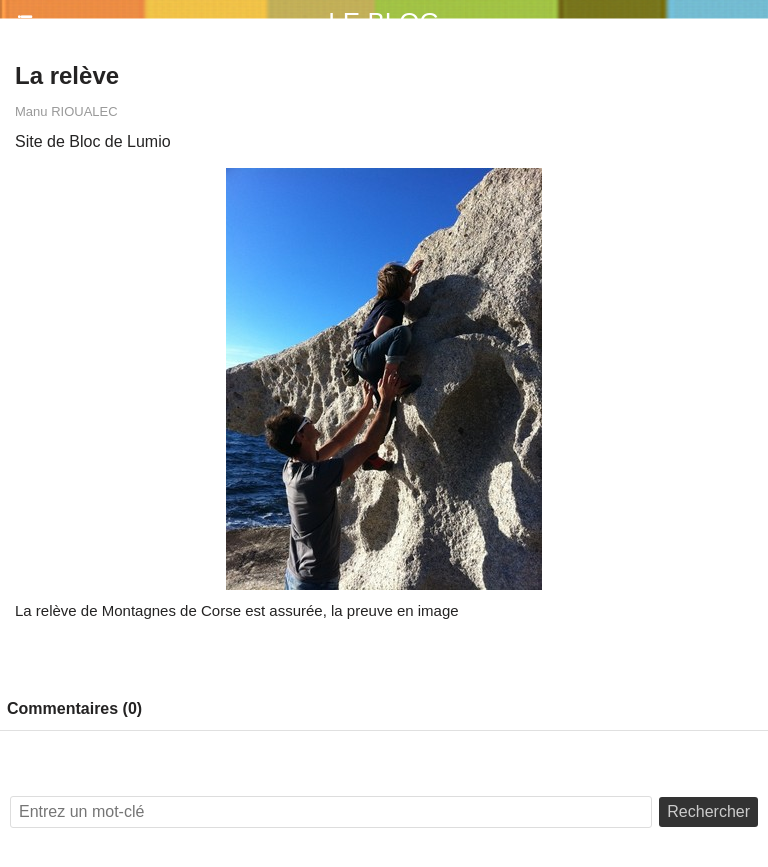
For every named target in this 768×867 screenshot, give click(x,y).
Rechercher (708, 811)
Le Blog (383, 22)
